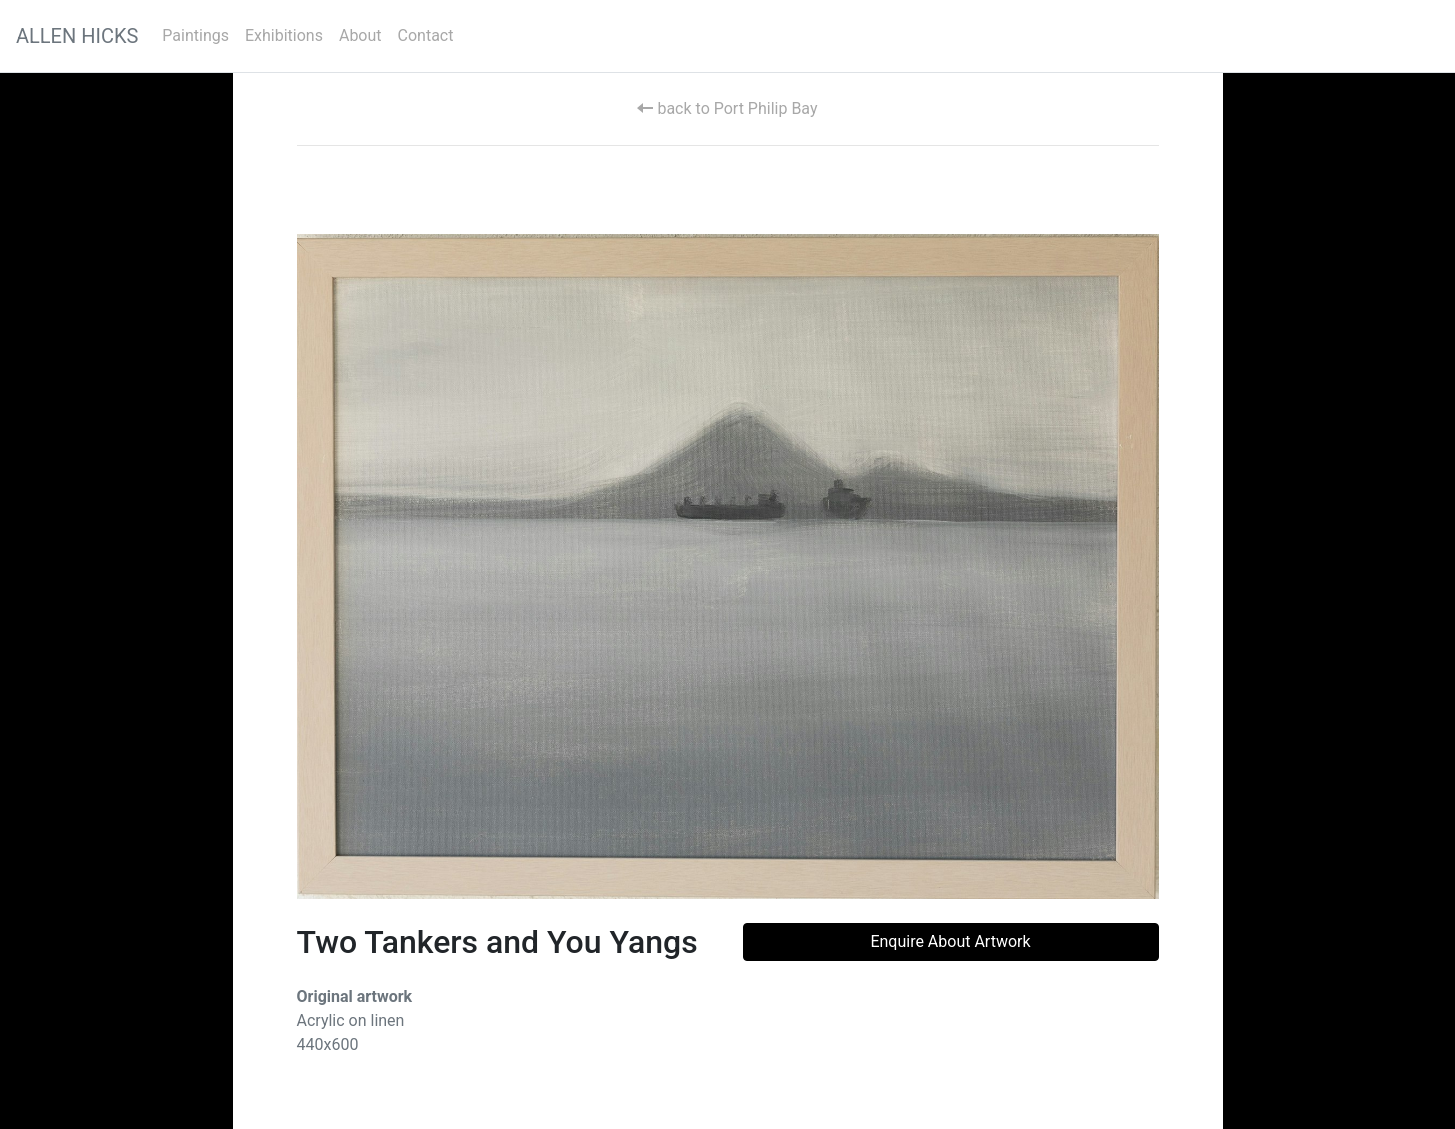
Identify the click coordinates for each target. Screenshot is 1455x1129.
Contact (426, 35)
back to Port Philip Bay (727, 108)
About (360, 35)
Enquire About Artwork (950, 941)
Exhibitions (284, 35)
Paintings (195, 35)
